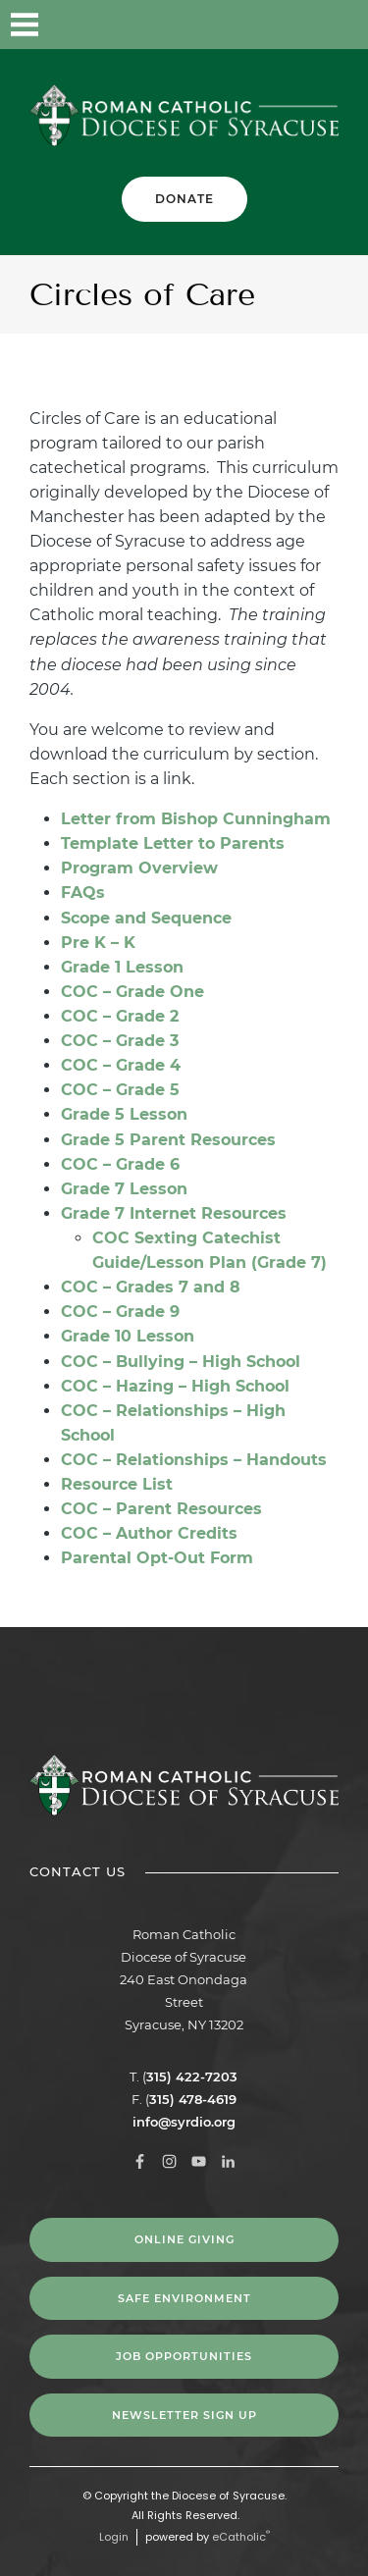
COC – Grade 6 (120, 1164)
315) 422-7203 (191, 2076)
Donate (184, 198)
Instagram (235, 24)
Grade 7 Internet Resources (174, 1213)
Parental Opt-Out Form (157, 1558)
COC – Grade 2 (120, 1016)
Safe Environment (184, 2298)
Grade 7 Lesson (124, 1189)
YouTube (284, 24)
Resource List (117, 1484)
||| (24, 24)
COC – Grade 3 (120, 1040)
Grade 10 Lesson (127, 1336)
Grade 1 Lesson (122, 967)
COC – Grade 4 (121, 1065)
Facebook (186, 24)
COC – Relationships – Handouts (194, 1459)
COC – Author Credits (149, 1533)
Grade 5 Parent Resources (168, 1139)
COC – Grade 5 (120, 1089)
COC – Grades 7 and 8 (150, 1287)
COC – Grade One (132, 991)
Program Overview (139, 868)
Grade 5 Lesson (124, 1114)
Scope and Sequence (146, 918)
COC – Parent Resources (161, 1508)
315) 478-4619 (193, 2099)
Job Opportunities (184, 2356)
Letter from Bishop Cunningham (196, 819)
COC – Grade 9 (120, 1311)
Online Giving (184, 2239)
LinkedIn (333, 24)
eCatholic (241, 2537)
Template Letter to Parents (173, 843)
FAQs (83, 892)
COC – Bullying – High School (180, 1361)
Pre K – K (98, 942)
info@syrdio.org (184, 2121)
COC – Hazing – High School (175, 1386)
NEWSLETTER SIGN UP (184, 2415)
